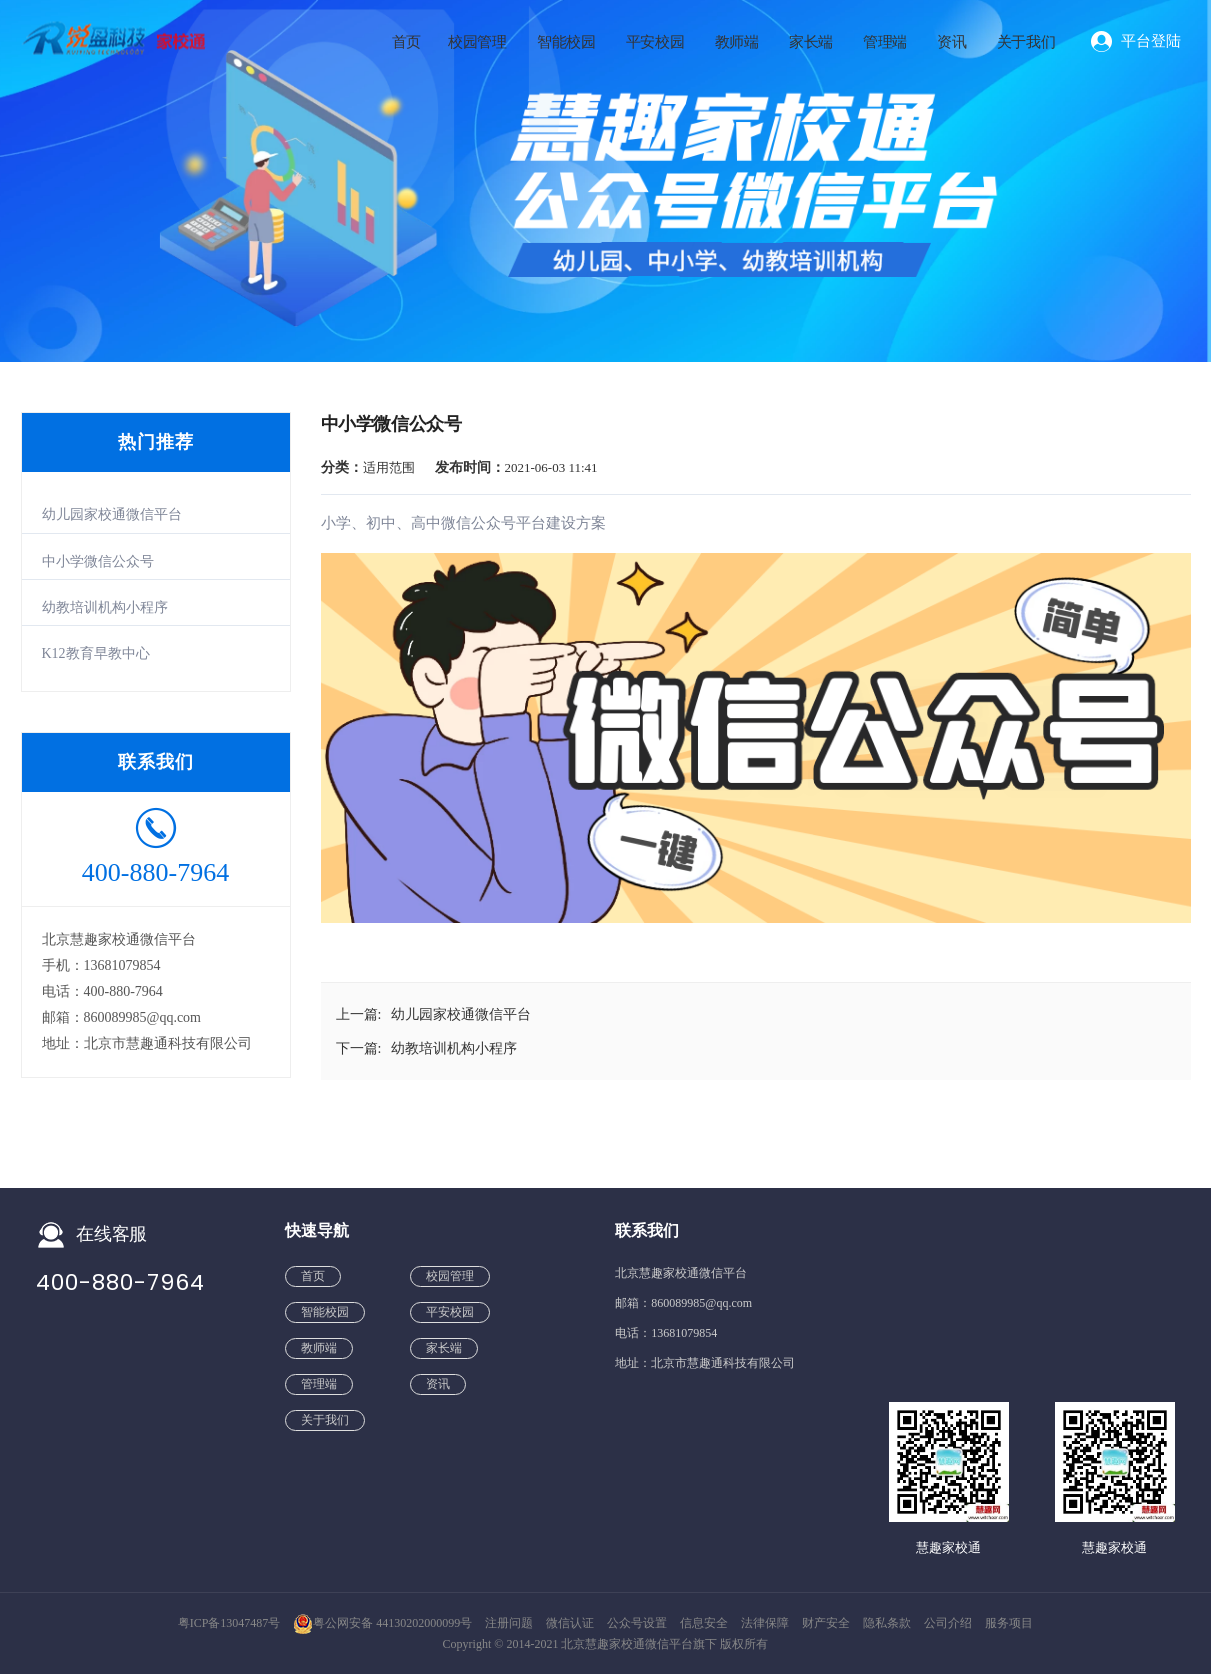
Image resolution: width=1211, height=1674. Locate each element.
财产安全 (827, 1623)
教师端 (737, 42)
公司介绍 (949, 1623)
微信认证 (571, 1623)
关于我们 (1026, 42)
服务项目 (1009, 1623)
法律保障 (766, 1623)
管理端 (885, 42)
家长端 (811, 42)
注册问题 (510, 1623)
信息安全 (705, 1623)
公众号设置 (638, 1623)
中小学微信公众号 (98, 561)
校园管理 (477, 42)
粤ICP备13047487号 (229, 1623)
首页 (406, 42)
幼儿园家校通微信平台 (112, 514)
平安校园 (655, 42)
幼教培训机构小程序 (105, 607)
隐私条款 (888, 1623)
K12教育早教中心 (96, 653)
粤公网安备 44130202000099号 (382, 1623)
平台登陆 (1151, 41)
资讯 (951, 42)
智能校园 (566, 42)
